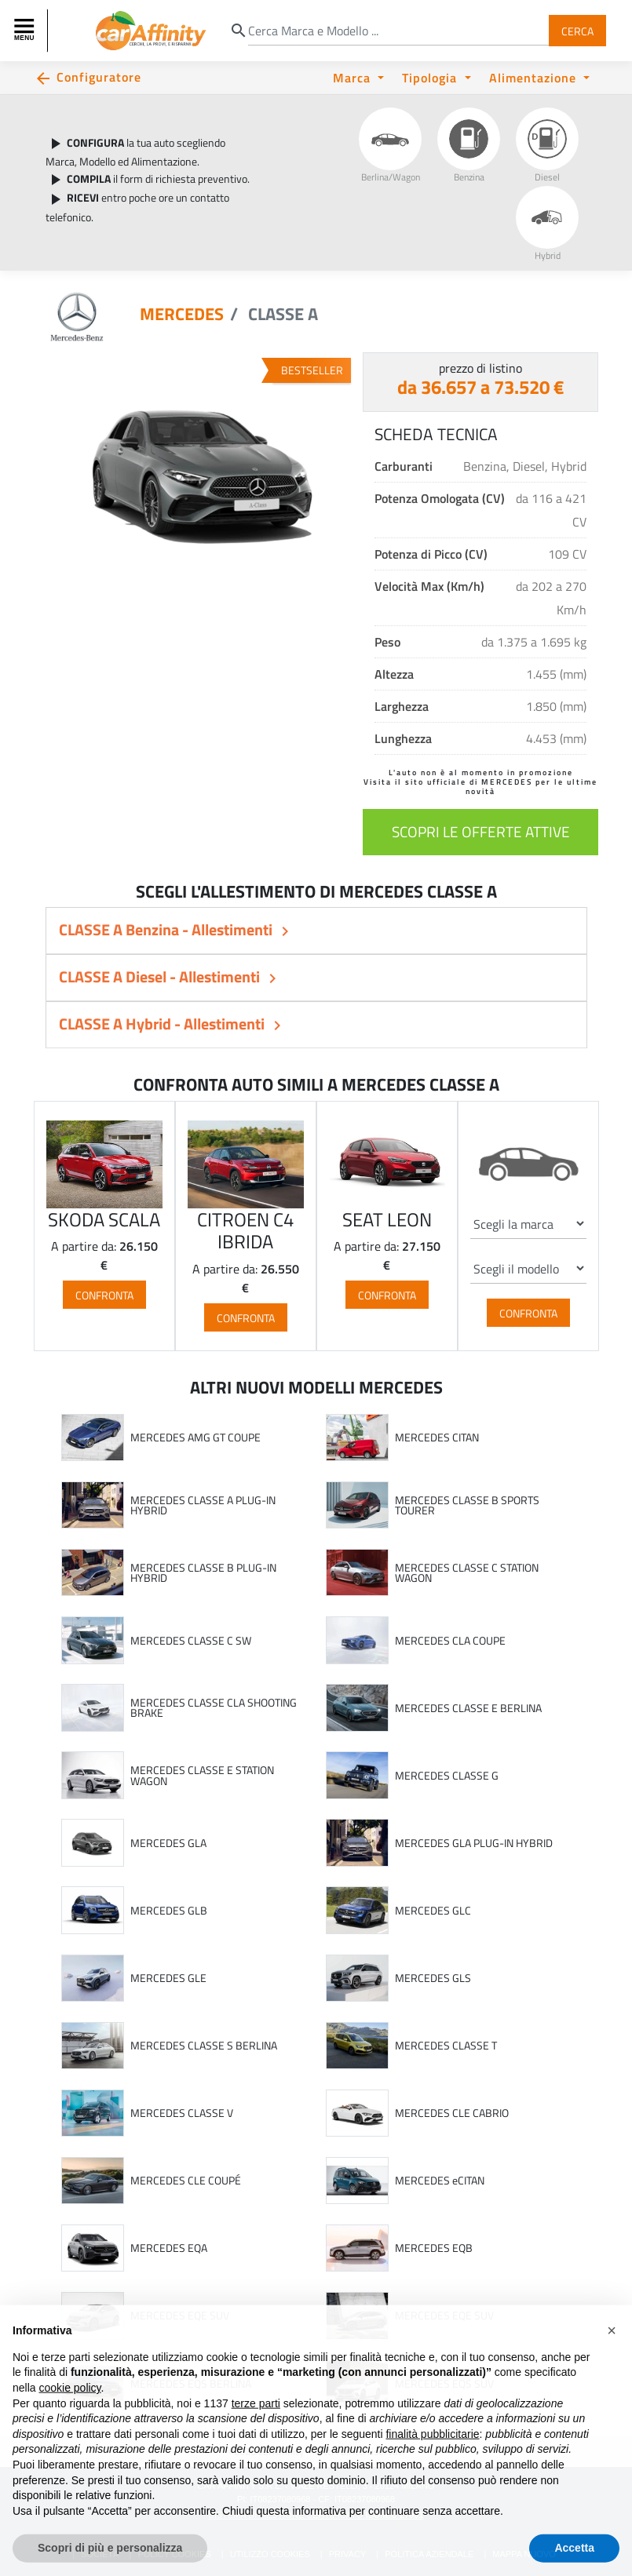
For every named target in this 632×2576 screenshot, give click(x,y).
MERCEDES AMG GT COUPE (195, 1437)
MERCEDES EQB (434, 2248)
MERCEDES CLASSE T (446, 2045)
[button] (611, 2363)
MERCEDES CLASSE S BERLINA (203, 2045)
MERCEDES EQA (168, 2248)
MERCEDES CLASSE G (447, 1775)
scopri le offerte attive (481, 831)
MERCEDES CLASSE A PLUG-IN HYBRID (203, 1505)
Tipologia (431, 77)
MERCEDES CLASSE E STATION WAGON (202, 1775)
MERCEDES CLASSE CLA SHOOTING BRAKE (213, 1707)
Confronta (104, 1295)
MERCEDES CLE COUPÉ (185, 2180)
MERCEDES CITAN (437, 1437)
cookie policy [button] (69, 2420)
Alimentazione (534, 77)
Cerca (577, 30)
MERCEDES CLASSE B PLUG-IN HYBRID (203, 1572)
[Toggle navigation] (26, 31)
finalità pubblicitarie (432, 2466)
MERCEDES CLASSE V (181, 2113)
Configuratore (99, 76)
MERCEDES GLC (433, 1910)
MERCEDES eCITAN (439, 2180)
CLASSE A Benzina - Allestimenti (167, 929)
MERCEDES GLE (168, 1978)
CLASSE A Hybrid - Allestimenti (163, 1023)
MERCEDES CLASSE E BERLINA (468, 1708)
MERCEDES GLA (168, 1843)
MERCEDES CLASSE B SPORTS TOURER (467, 1505)
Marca (353, 77)
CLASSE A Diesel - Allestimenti (161, 976)
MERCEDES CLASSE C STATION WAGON (467, 1572)
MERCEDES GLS (433, 1978)
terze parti (256, 2435)
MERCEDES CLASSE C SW (190, 1640)
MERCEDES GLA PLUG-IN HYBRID (474, 1843)
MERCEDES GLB (168, 1910)
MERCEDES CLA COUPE (450, 1640)
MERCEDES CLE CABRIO (452, 2113)
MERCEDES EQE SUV (179, 2315)
